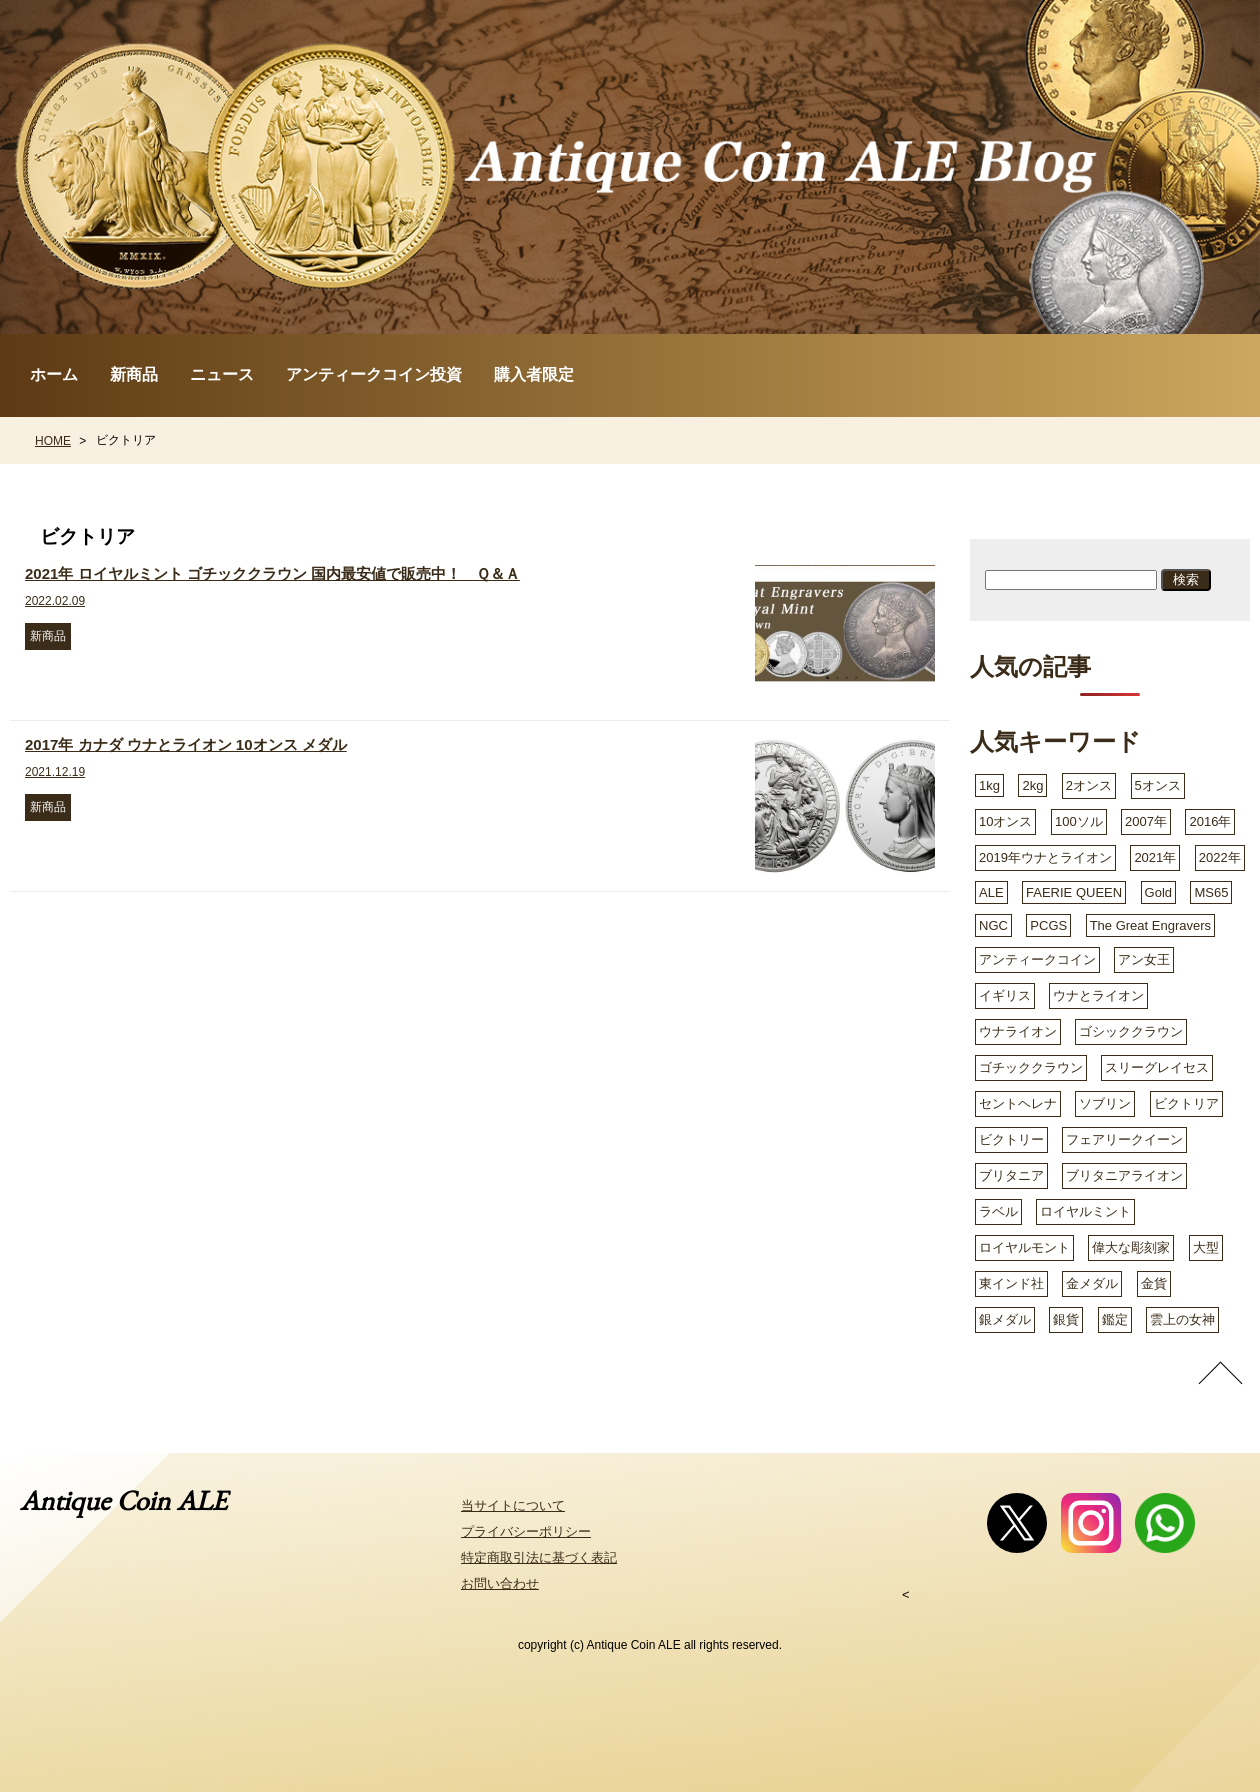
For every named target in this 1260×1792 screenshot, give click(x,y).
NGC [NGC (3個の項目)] (993, 925)
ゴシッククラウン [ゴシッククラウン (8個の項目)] (1131, 1031)
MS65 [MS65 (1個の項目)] (1211, 892)
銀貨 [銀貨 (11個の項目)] (1066, 1319)
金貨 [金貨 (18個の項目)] (1154, 1283)
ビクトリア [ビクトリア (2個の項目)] (1186, 1103)
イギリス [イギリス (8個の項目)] (1005, 995)
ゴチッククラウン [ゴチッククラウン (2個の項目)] (1031, 1067)
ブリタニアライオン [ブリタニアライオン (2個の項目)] (1124, 1175)
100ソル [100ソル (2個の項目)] (1079, 821)
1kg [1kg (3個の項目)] (989, 785)
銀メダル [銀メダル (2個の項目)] (1005, 1319)
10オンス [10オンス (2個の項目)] (1005, 821)
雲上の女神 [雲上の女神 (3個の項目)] (1182, 1319)
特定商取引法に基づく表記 (539, 1557)
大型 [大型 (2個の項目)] (1206, 1247)
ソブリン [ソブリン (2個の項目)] (1105, 1103)
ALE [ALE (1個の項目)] (991, 892)
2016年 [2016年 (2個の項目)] (1210, 821)
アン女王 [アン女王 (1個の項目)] (1144, 959)
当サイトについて (513, 1505)
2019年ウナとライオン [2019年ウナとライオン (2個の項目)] (1045, 857)
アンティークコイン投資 (374, 374)
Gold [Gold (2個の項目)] (1158, 892)
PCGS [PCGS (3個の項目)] (1048, 925)
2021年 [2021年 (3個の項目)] (1155, 857)
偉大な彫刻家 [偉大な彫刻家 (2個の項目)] (1131, 1247)
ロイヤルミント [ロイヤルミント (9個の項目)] (1085, 1211)
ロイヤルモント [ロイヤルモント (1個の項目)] (1024, 1247)
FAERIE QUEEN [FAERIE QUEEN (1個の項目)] (1074, 892)
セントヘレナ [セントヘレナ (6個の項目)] (1018, 1103)
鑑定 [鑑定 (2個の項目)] (1115, 1319)
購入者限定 (534, 374)
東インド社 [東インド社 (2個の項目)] (1011, 1283)
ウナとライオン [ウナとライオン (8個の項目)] (1098, 995)
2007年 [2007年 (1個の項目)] (1146, 821)
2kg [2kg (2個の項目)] (1032, 785)
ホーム (54, 374)
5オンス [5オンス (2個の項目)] (1158, 785)
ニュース (222, 374)
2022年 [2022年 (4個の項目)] (1220, 857)
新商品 (134, 374)
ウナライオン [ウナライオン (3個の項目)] (1018, 1031)
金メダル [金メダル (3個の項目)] (1092, 1283)
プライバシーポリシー (526, 1531)
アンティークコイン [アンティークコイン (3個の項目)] (1037, 959)
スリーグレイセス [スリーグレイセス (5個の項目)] (1157, 1067)
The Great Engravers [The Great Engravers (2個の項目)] (1150, 925)
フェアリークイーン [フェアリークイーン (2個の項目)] (1124, 1139)
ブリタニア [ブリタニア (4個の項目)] (1011, 1175)
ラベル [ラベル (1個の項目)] (998, 1211)
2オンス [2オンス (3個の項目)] (1089, 785)
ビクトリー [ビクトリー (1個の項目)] (1011, 1139)
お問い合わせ (500, 1583)
